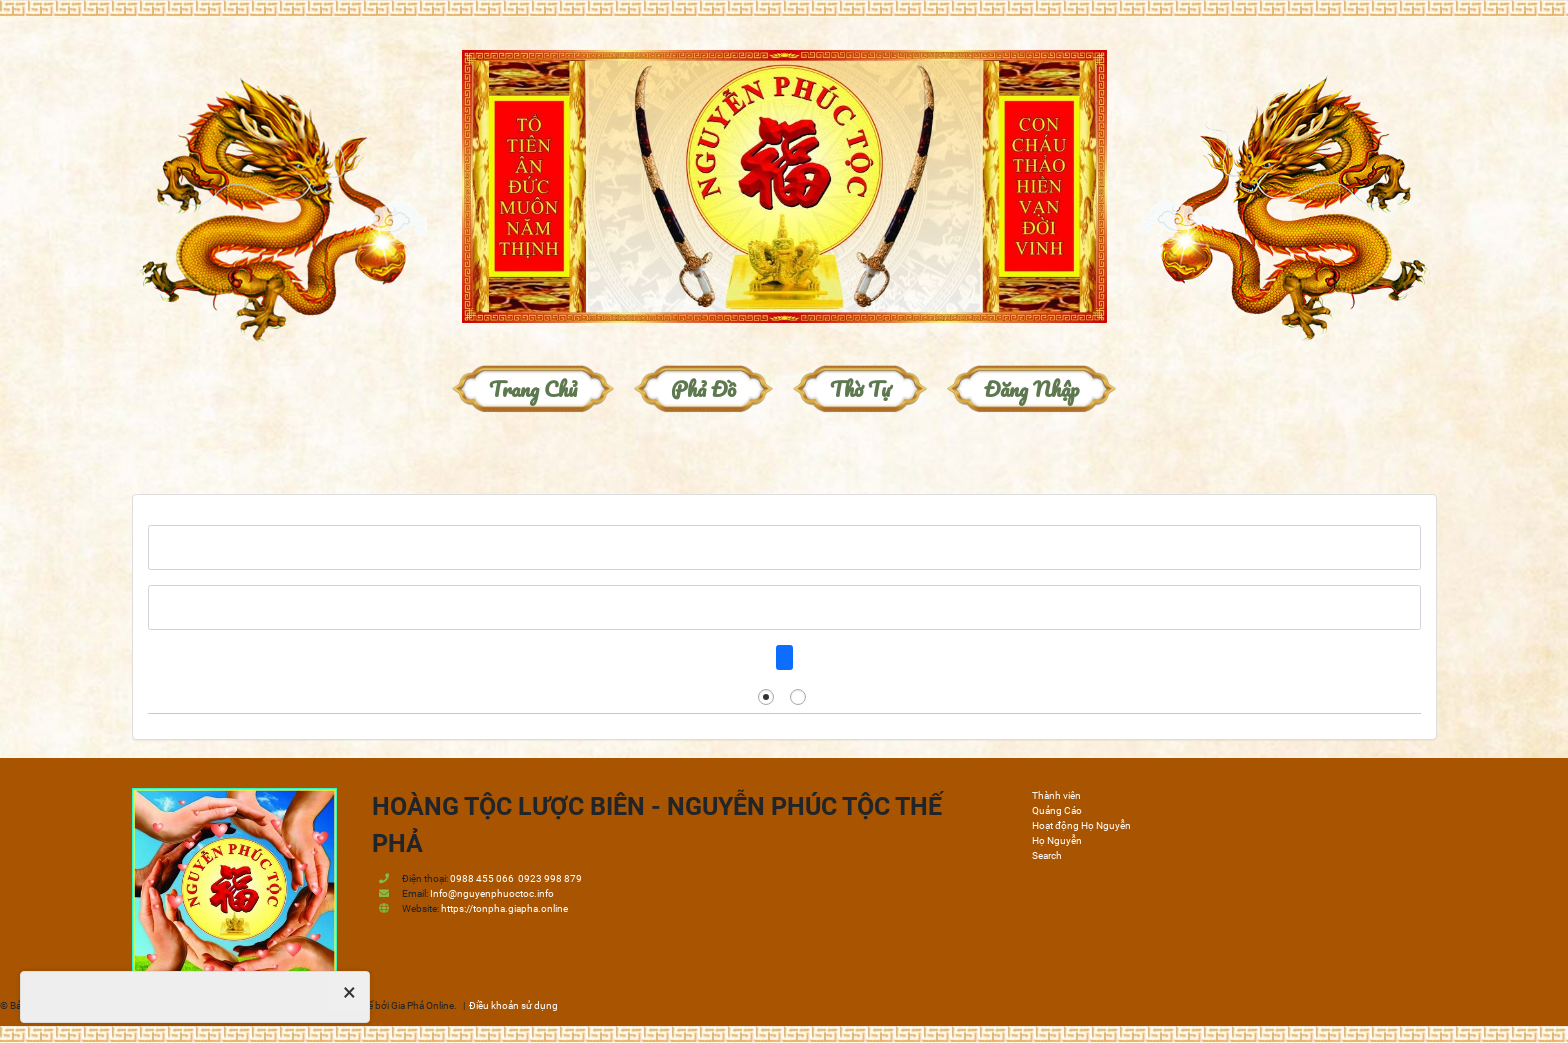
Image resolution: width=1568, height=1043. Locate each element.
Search (1047, 855)
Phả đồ (703, 389)
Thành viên (1056, 795)
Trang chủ (533, 389)
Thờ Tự (860, 389)
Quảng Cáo (1057, 810)
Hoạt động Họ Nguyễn (1081, 825)
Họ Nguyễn (1057, 840)
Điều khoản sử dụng (513, 1005)
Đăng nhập (1031, 389)
